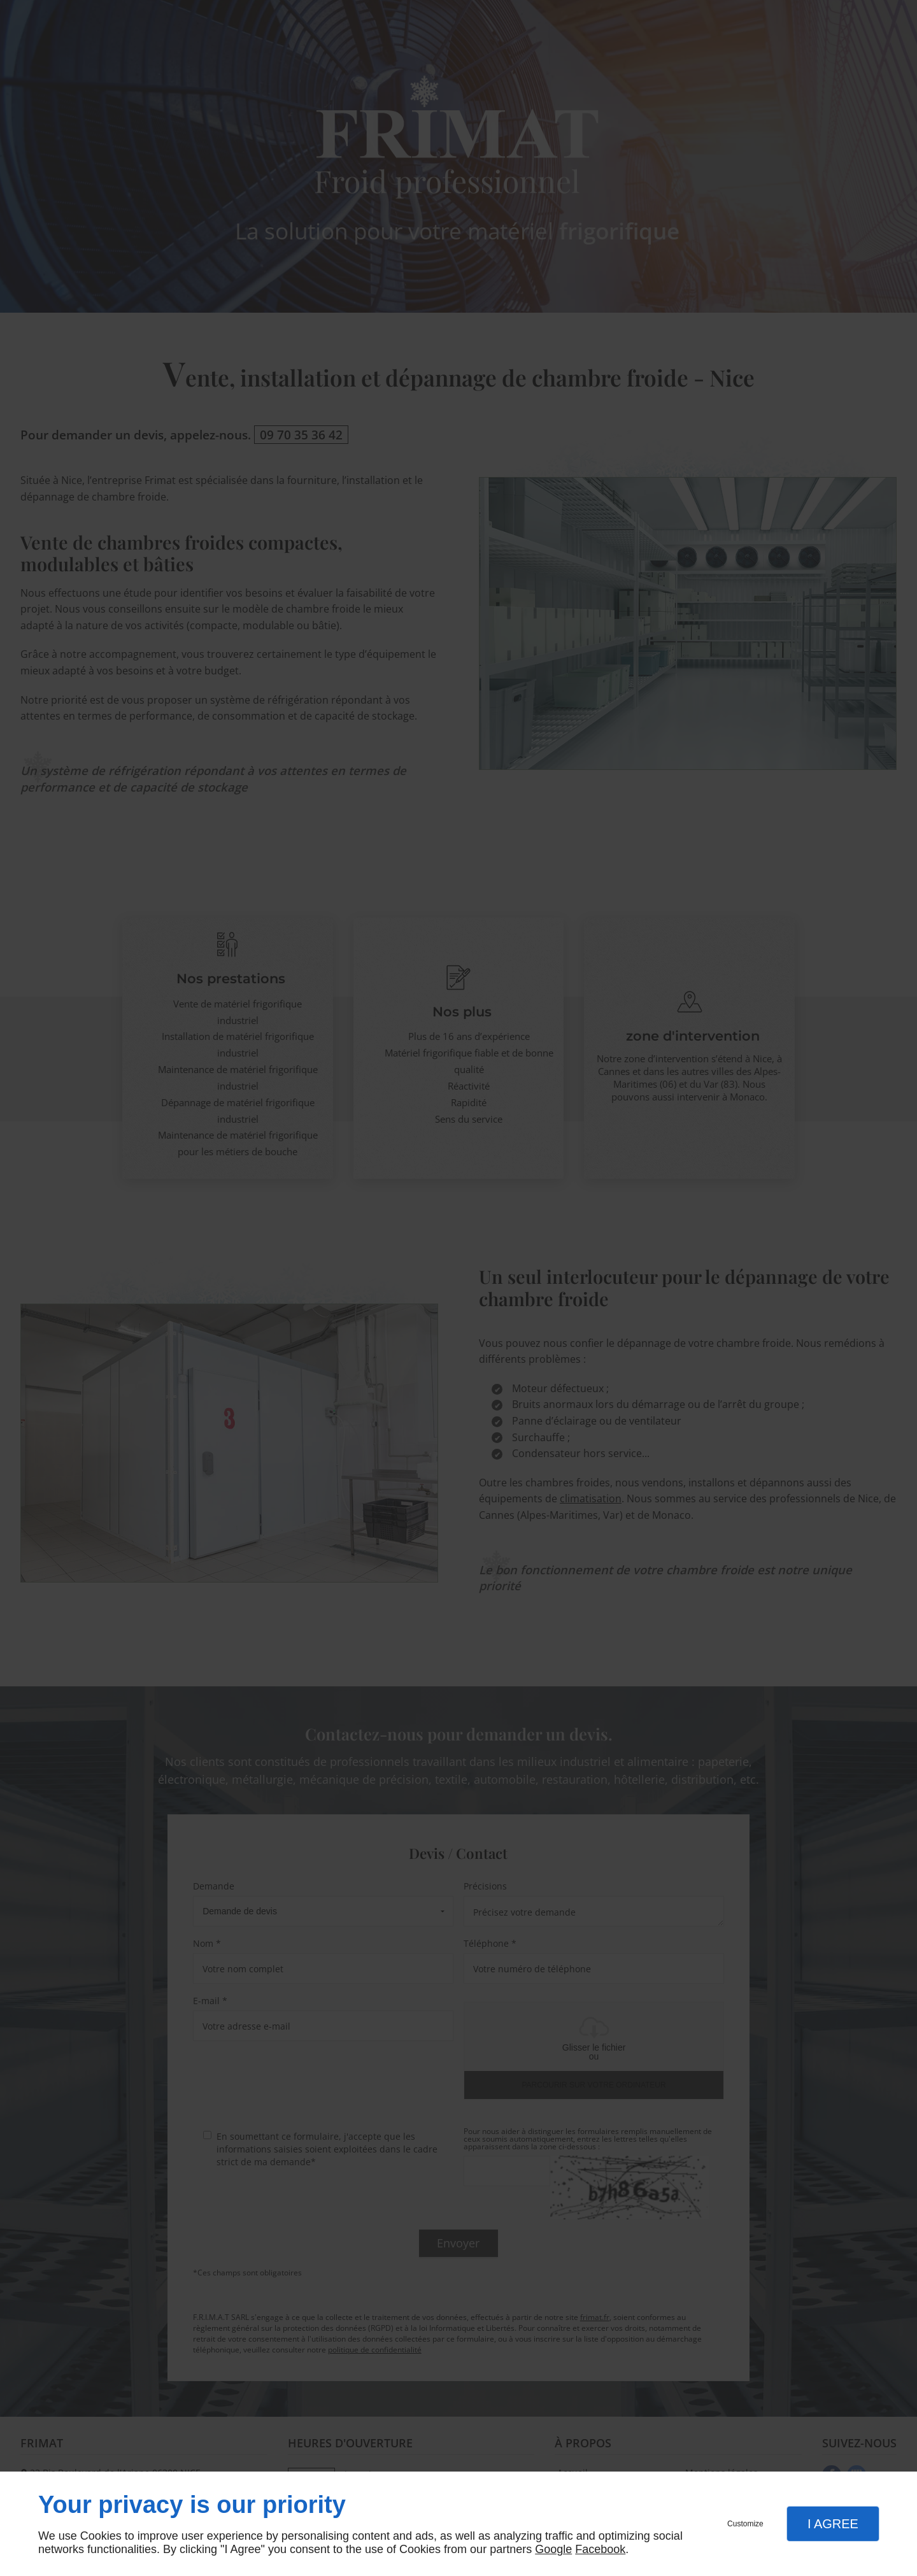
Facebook (600, 2549)
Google (553, 2549)
